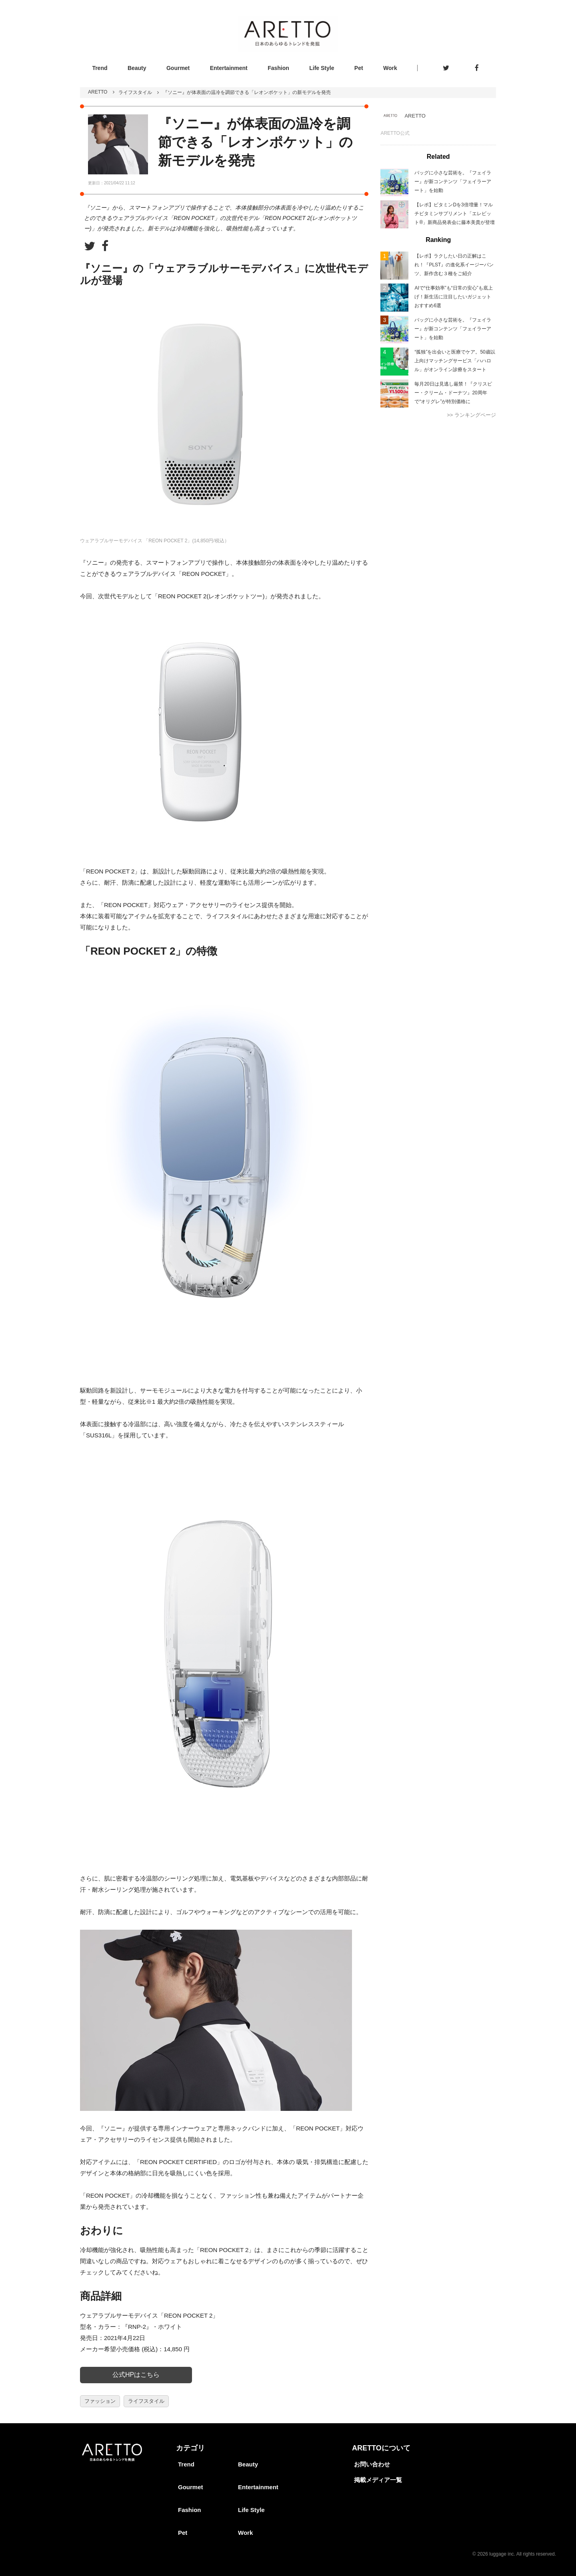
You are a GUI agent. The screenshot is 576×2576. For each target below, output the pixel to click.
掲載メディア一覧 (378, 2479)
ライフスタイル (135, 92)
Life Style (321, 68)
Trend (99, 68)
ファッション (100, 2401)
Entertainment (229, 68)
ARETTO (97, 92)
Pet (358, 68)
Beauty (137, 68)
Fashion (278, 68)
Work (390, 68)
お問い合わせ (372, 2464)
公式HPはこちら (136, 2374)
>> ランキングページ (471, 415)
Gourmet (178, 68)
